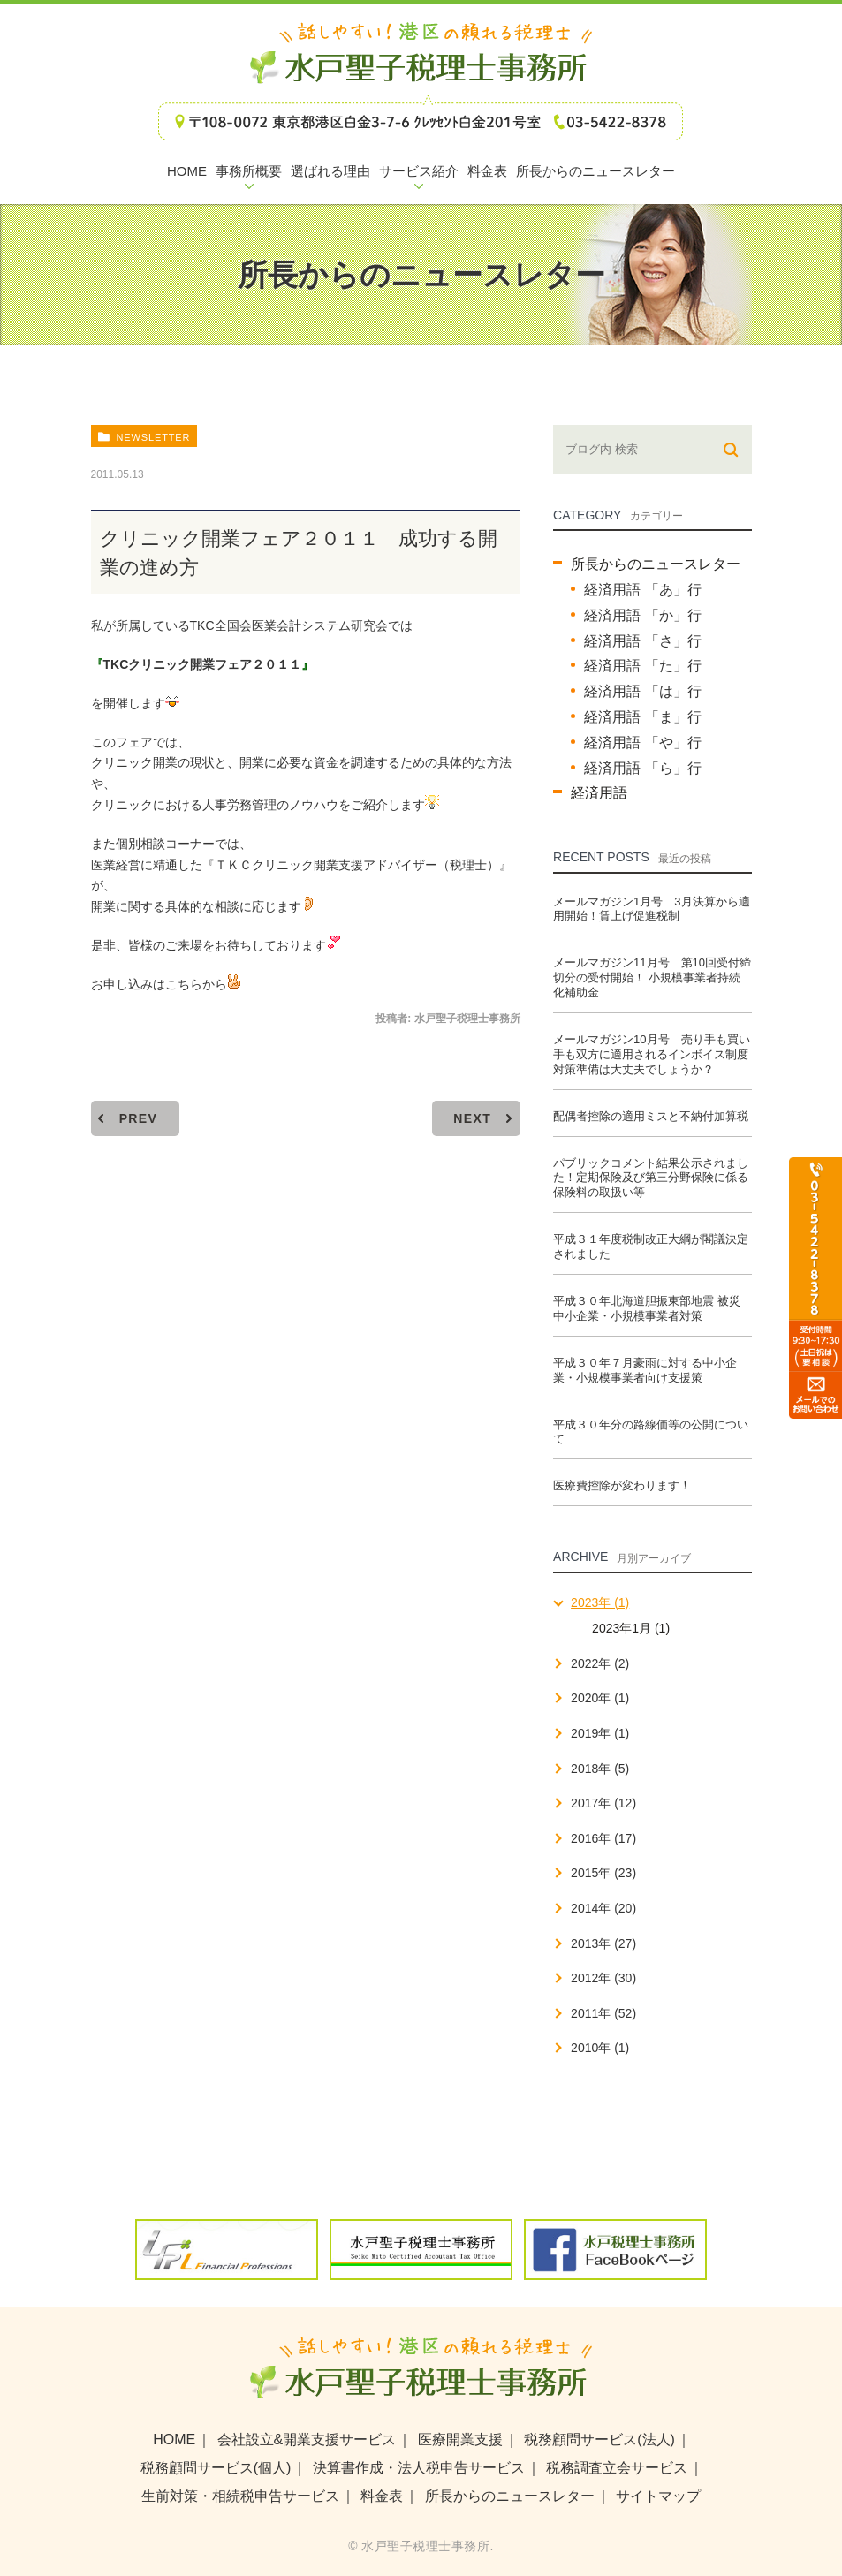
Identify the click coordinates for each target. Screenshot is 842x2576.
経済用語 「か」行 (642, 615)
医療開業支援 (460, 2439)
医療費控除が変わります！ (622, 1485)
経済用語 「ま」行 (642, 716)
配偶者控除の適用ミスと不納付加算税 (650, 1116)
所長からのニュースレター (655, 564)
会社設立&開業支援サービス (307, 2439)
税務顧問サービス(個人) (216, 2467)
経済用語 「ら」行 (642, 768)
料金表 (381, 2496)
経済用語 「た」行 (642, 665)
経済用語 (599, 792)
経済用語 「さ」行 (642, 640)
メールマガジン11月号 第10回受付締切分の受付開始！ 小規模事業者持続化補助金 (652, 977)
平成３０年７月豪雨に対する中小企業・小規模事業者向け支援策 (645, 1370)
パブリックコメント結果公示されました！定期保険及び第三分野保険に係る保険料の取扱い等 (650, 1178)
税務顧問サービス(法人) (599, 2439)
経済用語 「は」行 (642, 691)
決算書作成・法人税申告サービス (419, 2467)
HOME (174, 2439)
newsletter (153, 437)
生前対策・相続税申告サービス (240, 2496)
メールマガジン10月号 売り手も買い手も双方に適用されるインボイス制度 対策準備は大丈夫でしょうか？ (651, 1054)
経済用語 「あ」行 (642, 589)
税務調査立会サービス (616, 2467)
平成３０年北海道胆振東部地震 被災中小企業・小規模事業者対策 (646, 1308)
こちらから (203, 984)
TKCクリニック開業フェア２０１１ (202, 664)
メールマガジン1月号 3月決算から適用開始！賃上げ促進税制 (651, 909)
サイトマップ (658, 2496)
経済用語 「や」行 (642, 742)
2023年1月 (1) (631, 1628)
